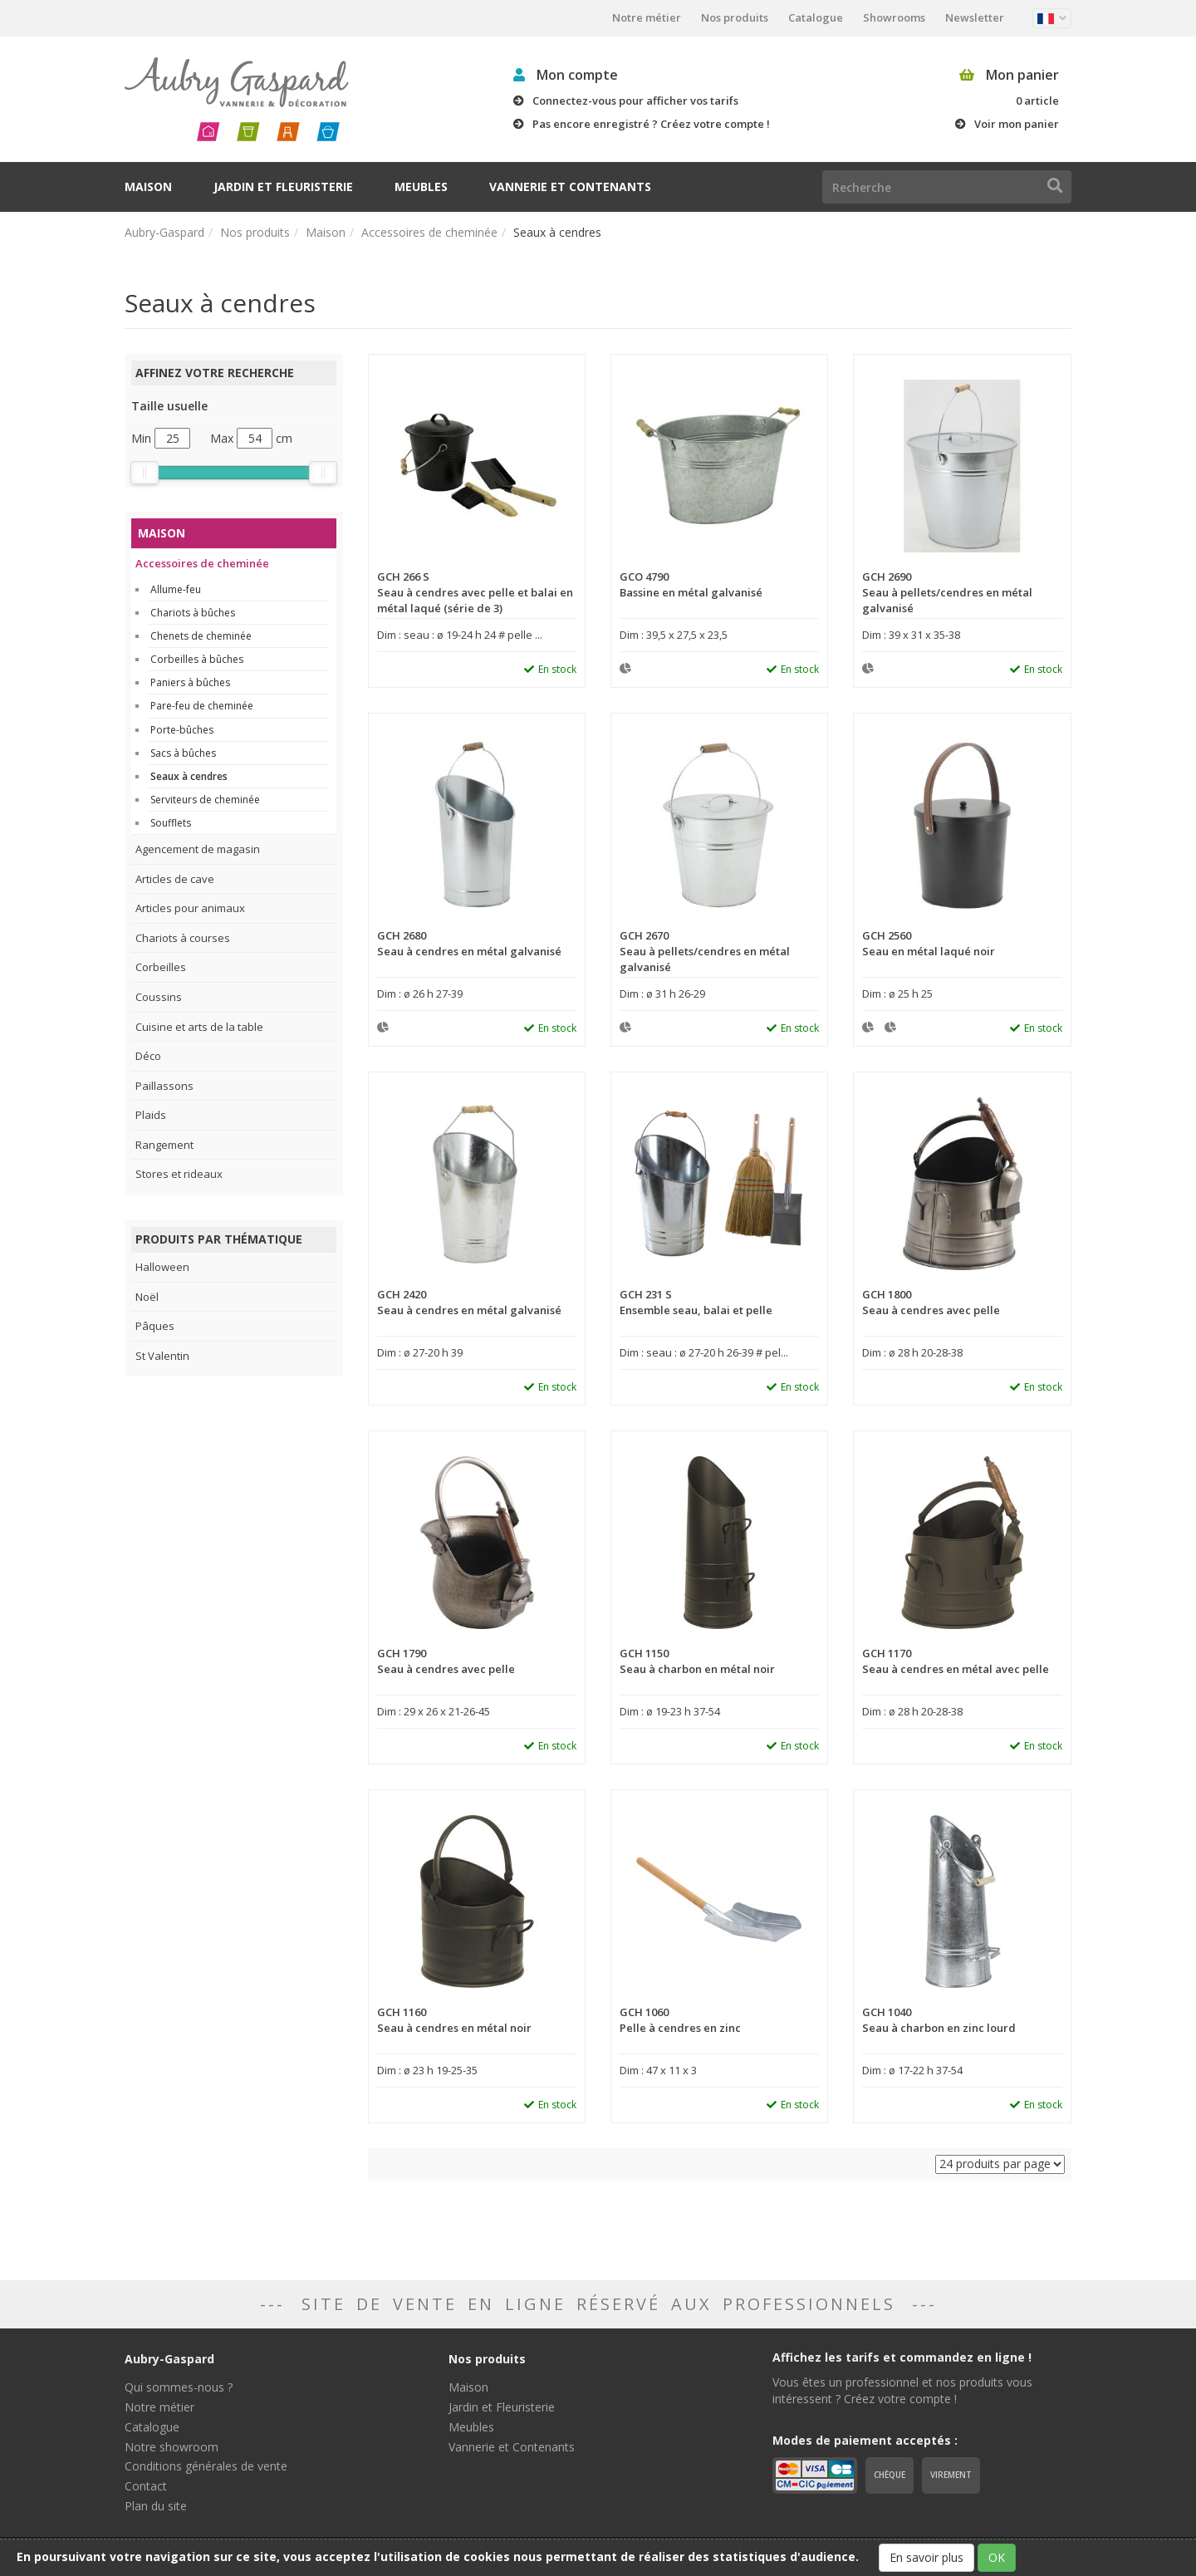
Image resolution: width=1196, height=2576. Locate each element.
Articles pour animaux (190, 907)
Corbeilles (160, 966)
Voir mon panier (1016, 123)
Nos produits (734, 17)
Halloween (162, 1266)
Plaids (150, 1114)
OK (996, 2557)
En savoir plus (926, 2557)
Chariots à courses (182, 937)
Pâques (154, 1325)
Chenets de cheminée (201, 636)
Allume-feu (175, 589)
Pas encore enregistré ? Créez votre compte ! (651, 123)
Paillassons (164, 1085)
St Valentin (162, 1355)
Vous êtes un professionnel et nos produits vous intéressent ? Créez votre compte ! (902, 2390)
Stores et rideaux (179, 1173)
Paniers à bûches (190, 682)
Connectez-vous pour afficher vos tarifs (635, 100)
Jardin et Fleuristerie (283, 186)
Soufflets (170, 823)
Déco (148, 1055)
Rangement (164, 1144)
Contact (146, 2486)
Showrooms (894, 17)
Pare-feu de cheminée (201, 706)
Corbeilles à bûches (196, 659)
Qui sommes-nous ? (179, 2387)
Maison (148, 186)
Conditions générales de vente (206, 2466)
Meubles (421, 186)
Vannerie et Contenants (570, 186)
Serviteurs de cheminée (205, 799)
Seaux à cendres (189, 776)
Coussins (158, 996)
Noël (147, 1296)
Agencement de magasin (197, 848)
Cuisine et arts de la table (199, 1026)
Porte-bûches (181, 730)
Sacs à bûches (183, 753)
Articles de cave (174, 878)
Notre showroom (171, 2447)
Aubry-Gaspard (164, 232)
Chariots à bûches (192, 613)
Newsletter (974, 17)
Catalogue (815, 17)
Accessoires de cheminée (429, 232)
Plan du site (156, 2506)
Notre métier (646, 17)
